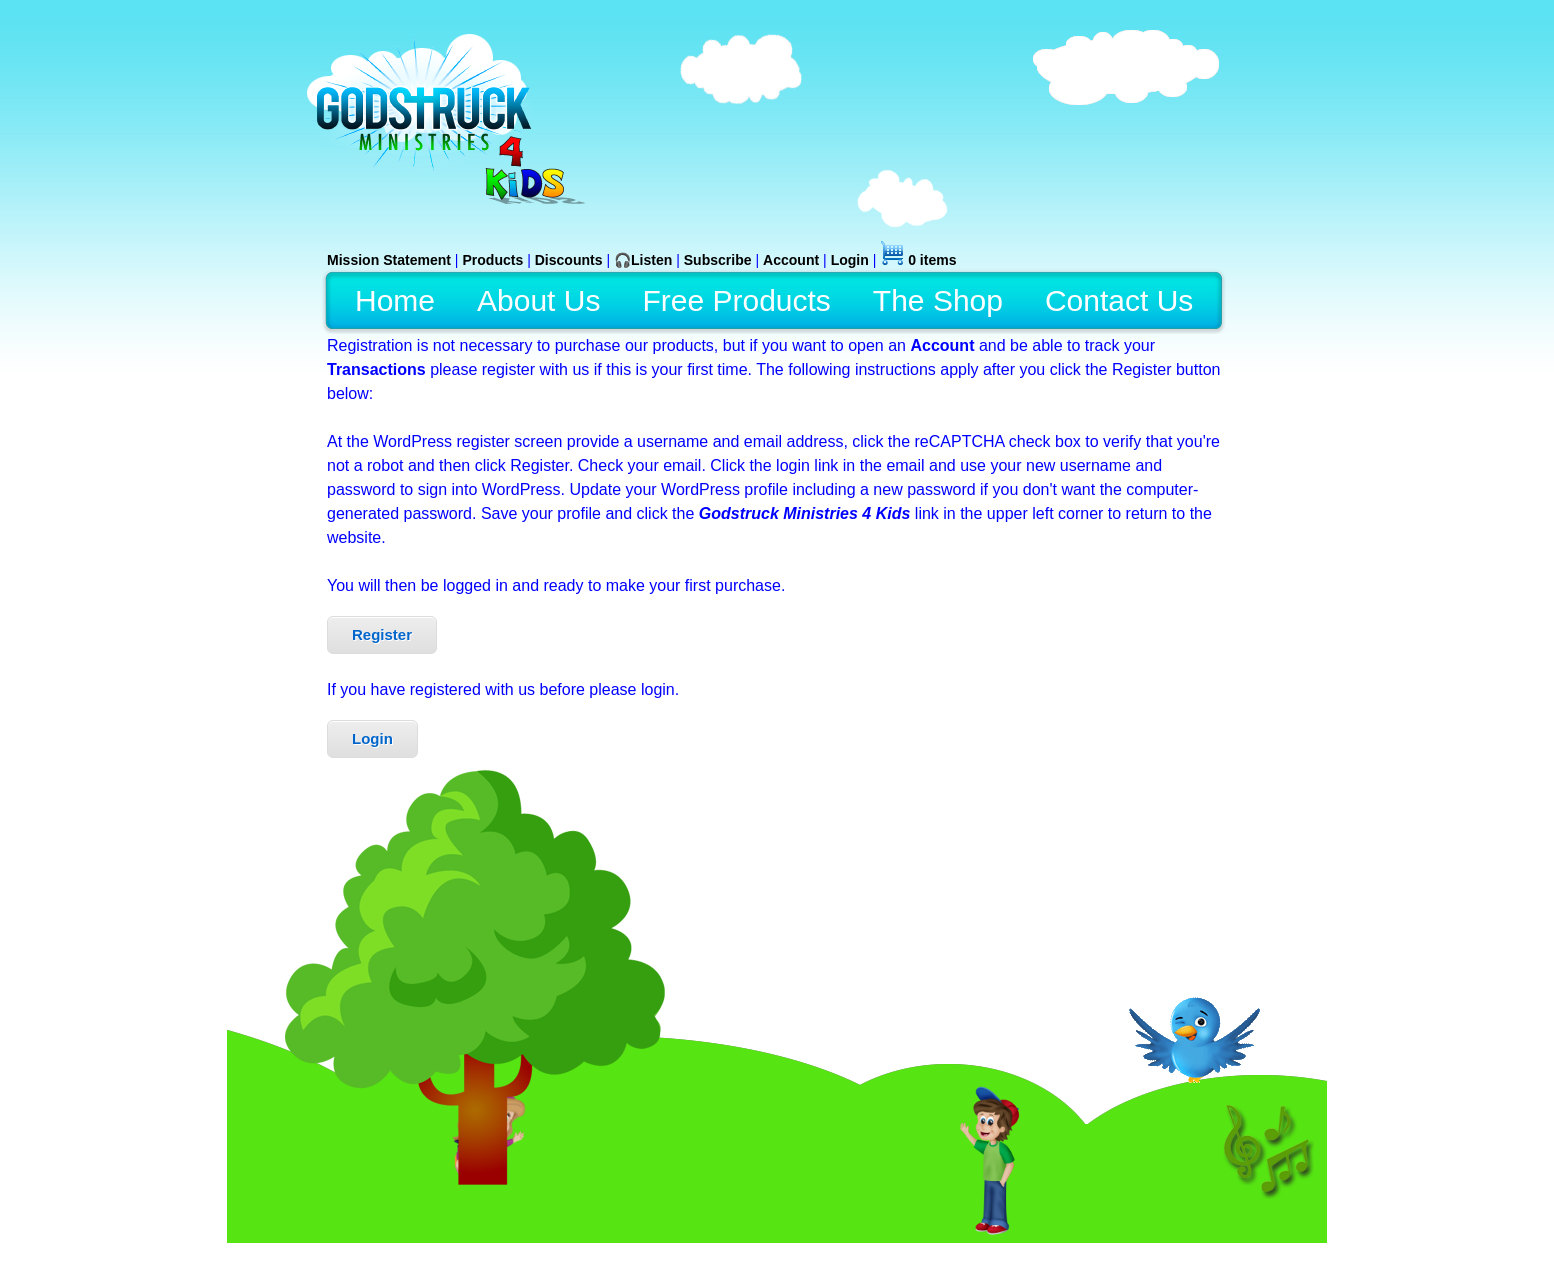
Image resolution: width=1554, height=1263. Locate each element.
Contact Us (1119, 300)
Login (372, 738)
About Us (538, 300)
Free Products (736, 300)
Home (395, 300)
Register (382, 634)
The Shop (938, 300)
